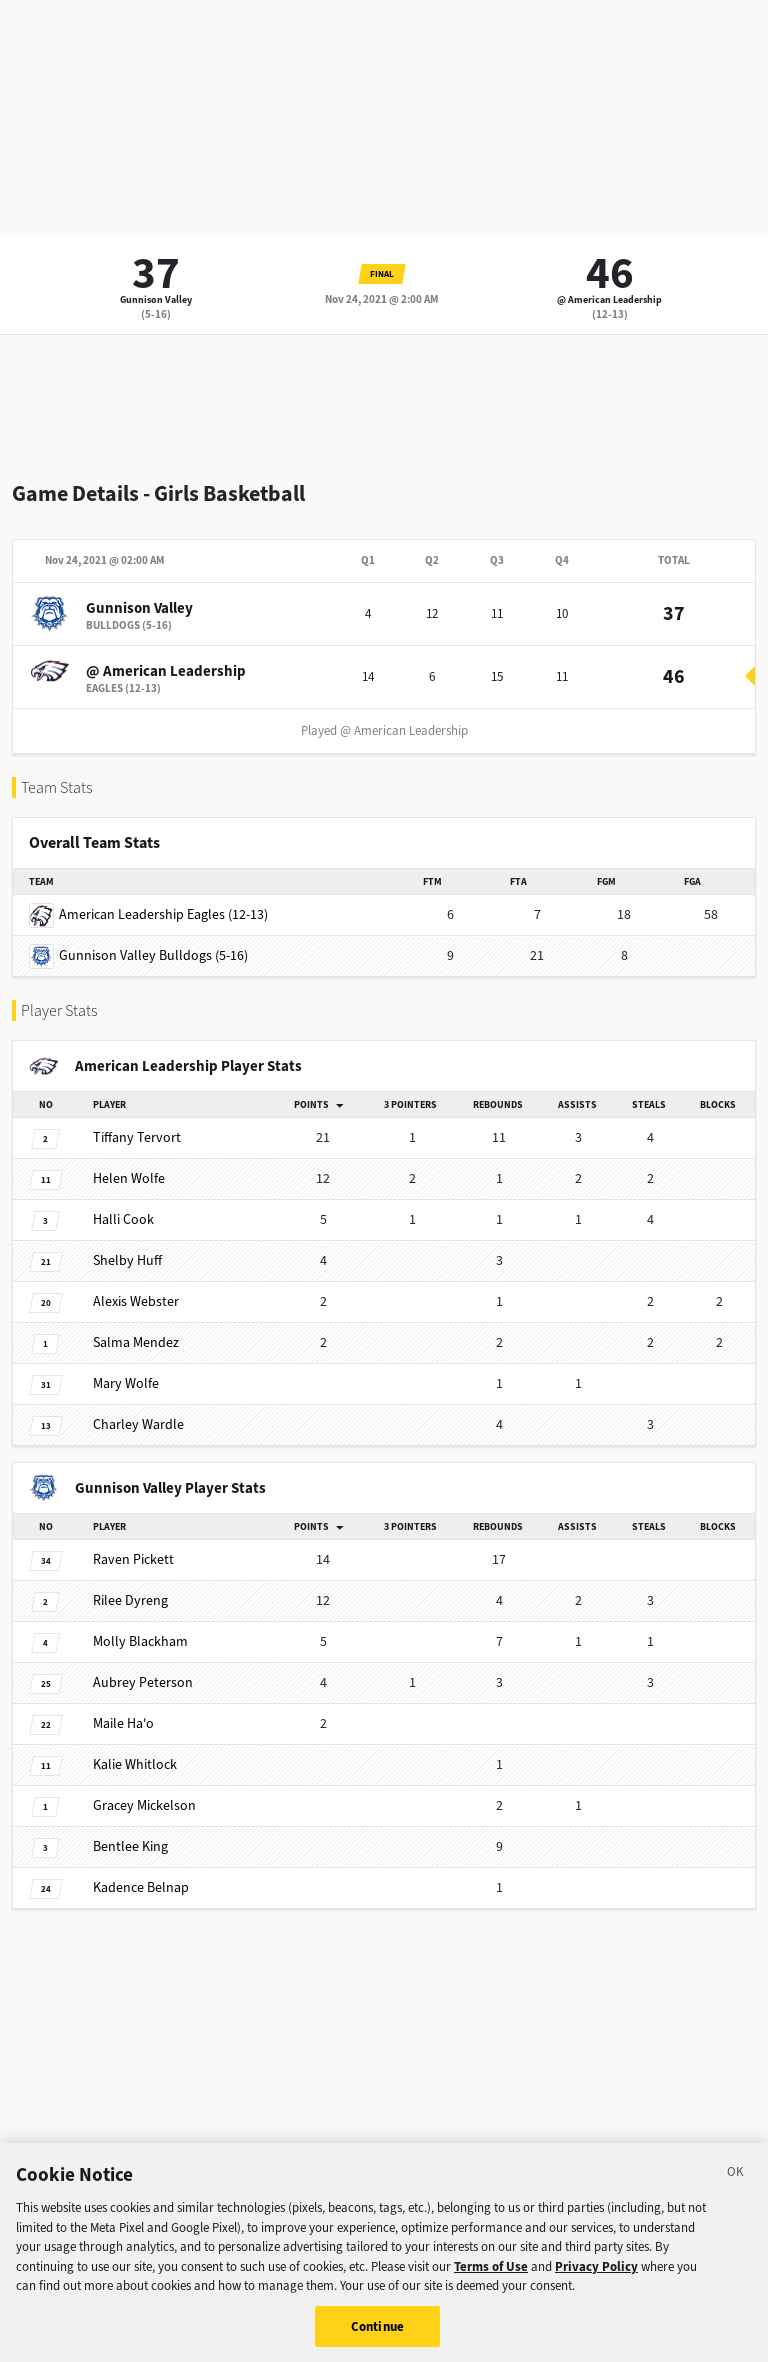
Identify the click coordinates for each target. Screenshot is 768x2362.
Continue (377, 2335)
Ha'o (123, 1723)
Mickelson (144, 1805)
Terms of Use (491, 2275)
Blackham (140, 1641)
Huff (127, 1260)
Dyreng (130, 1600)
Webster (136, 1301)
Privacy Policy (596, 2275)
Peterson (143, 1682)
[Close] (736, 2184)
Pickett (133, 1559)
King (130, 1846)
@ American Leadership (609, 299)
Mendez (136, 1342)
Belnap (141, 1887)
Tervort (137, 1137)
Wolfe (129, 1178)
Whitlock (135, 1764)
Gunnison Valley (156, 299)
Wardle (138, 1424)
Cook (123, 1219)
